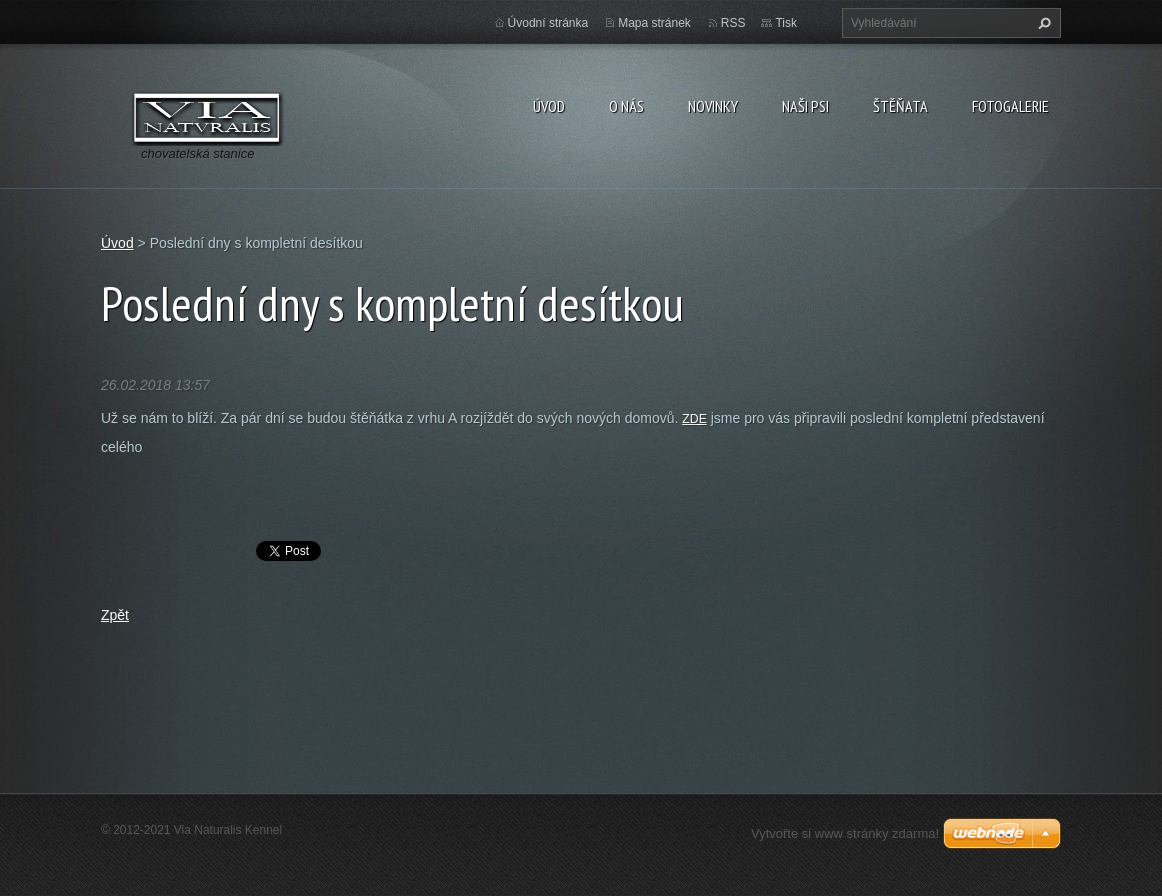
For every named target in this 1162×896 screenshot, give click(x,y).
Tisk (786, 23)
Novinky (713, 106)
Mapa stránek (654, 23)
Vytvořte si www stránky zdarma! (845, 833)
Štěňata (900, 106)
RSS (733, 23)
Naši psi (805, 106)
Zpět (115, 615)
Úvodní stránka (548, 23)
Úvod (549, 106)
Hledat (1042, 23)
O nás (626, 106)
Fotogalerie (1010, 106)
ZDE (694, 419)
